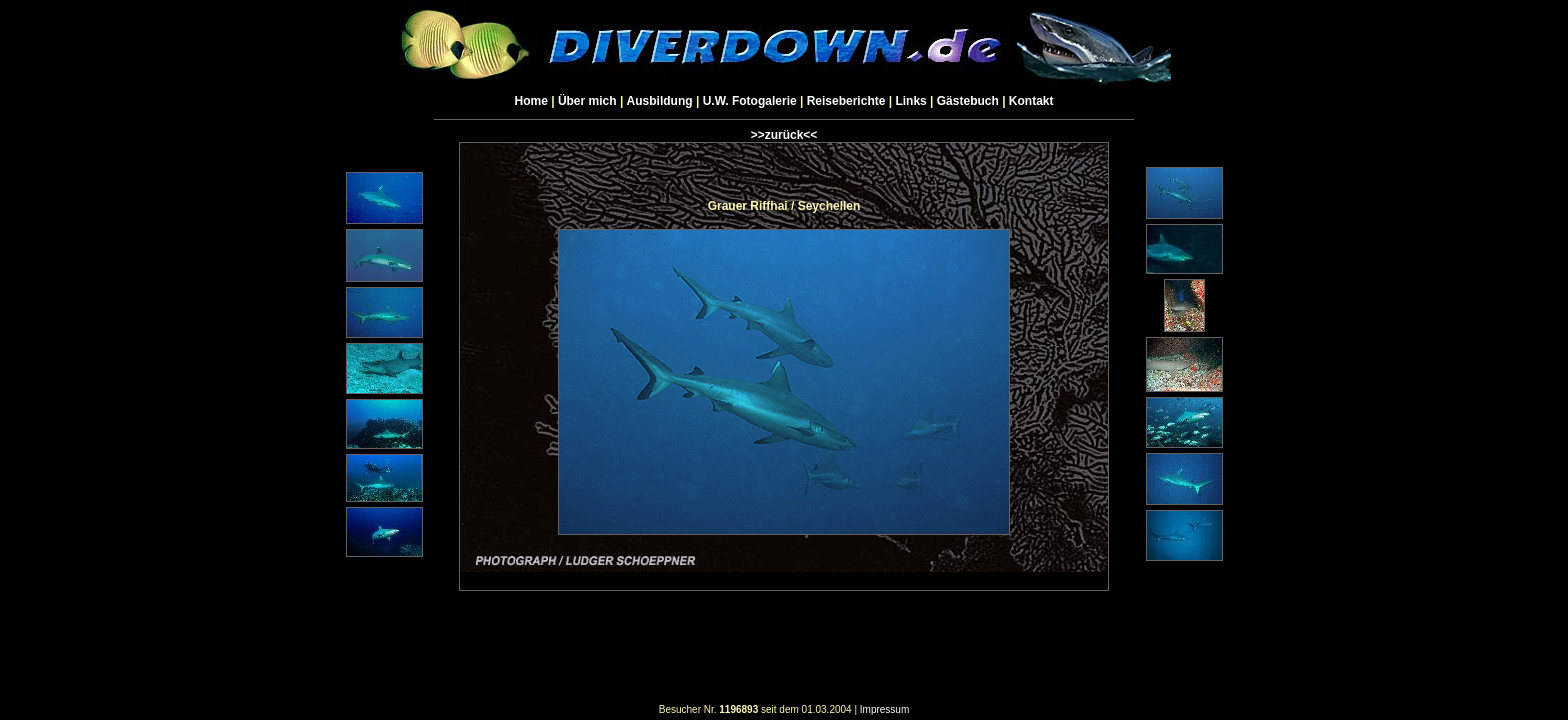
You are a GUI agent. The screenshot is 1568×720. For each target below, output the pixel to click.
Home (531, 101)
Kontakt (1031, 101)
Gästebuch (968, 101)
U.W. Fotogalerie (750, 101)
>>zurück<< (784, 135)
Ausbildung (660, 101)
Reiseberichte (846, 101)
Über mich (587, 101)
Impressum (884, 709)
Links (910, 101)
